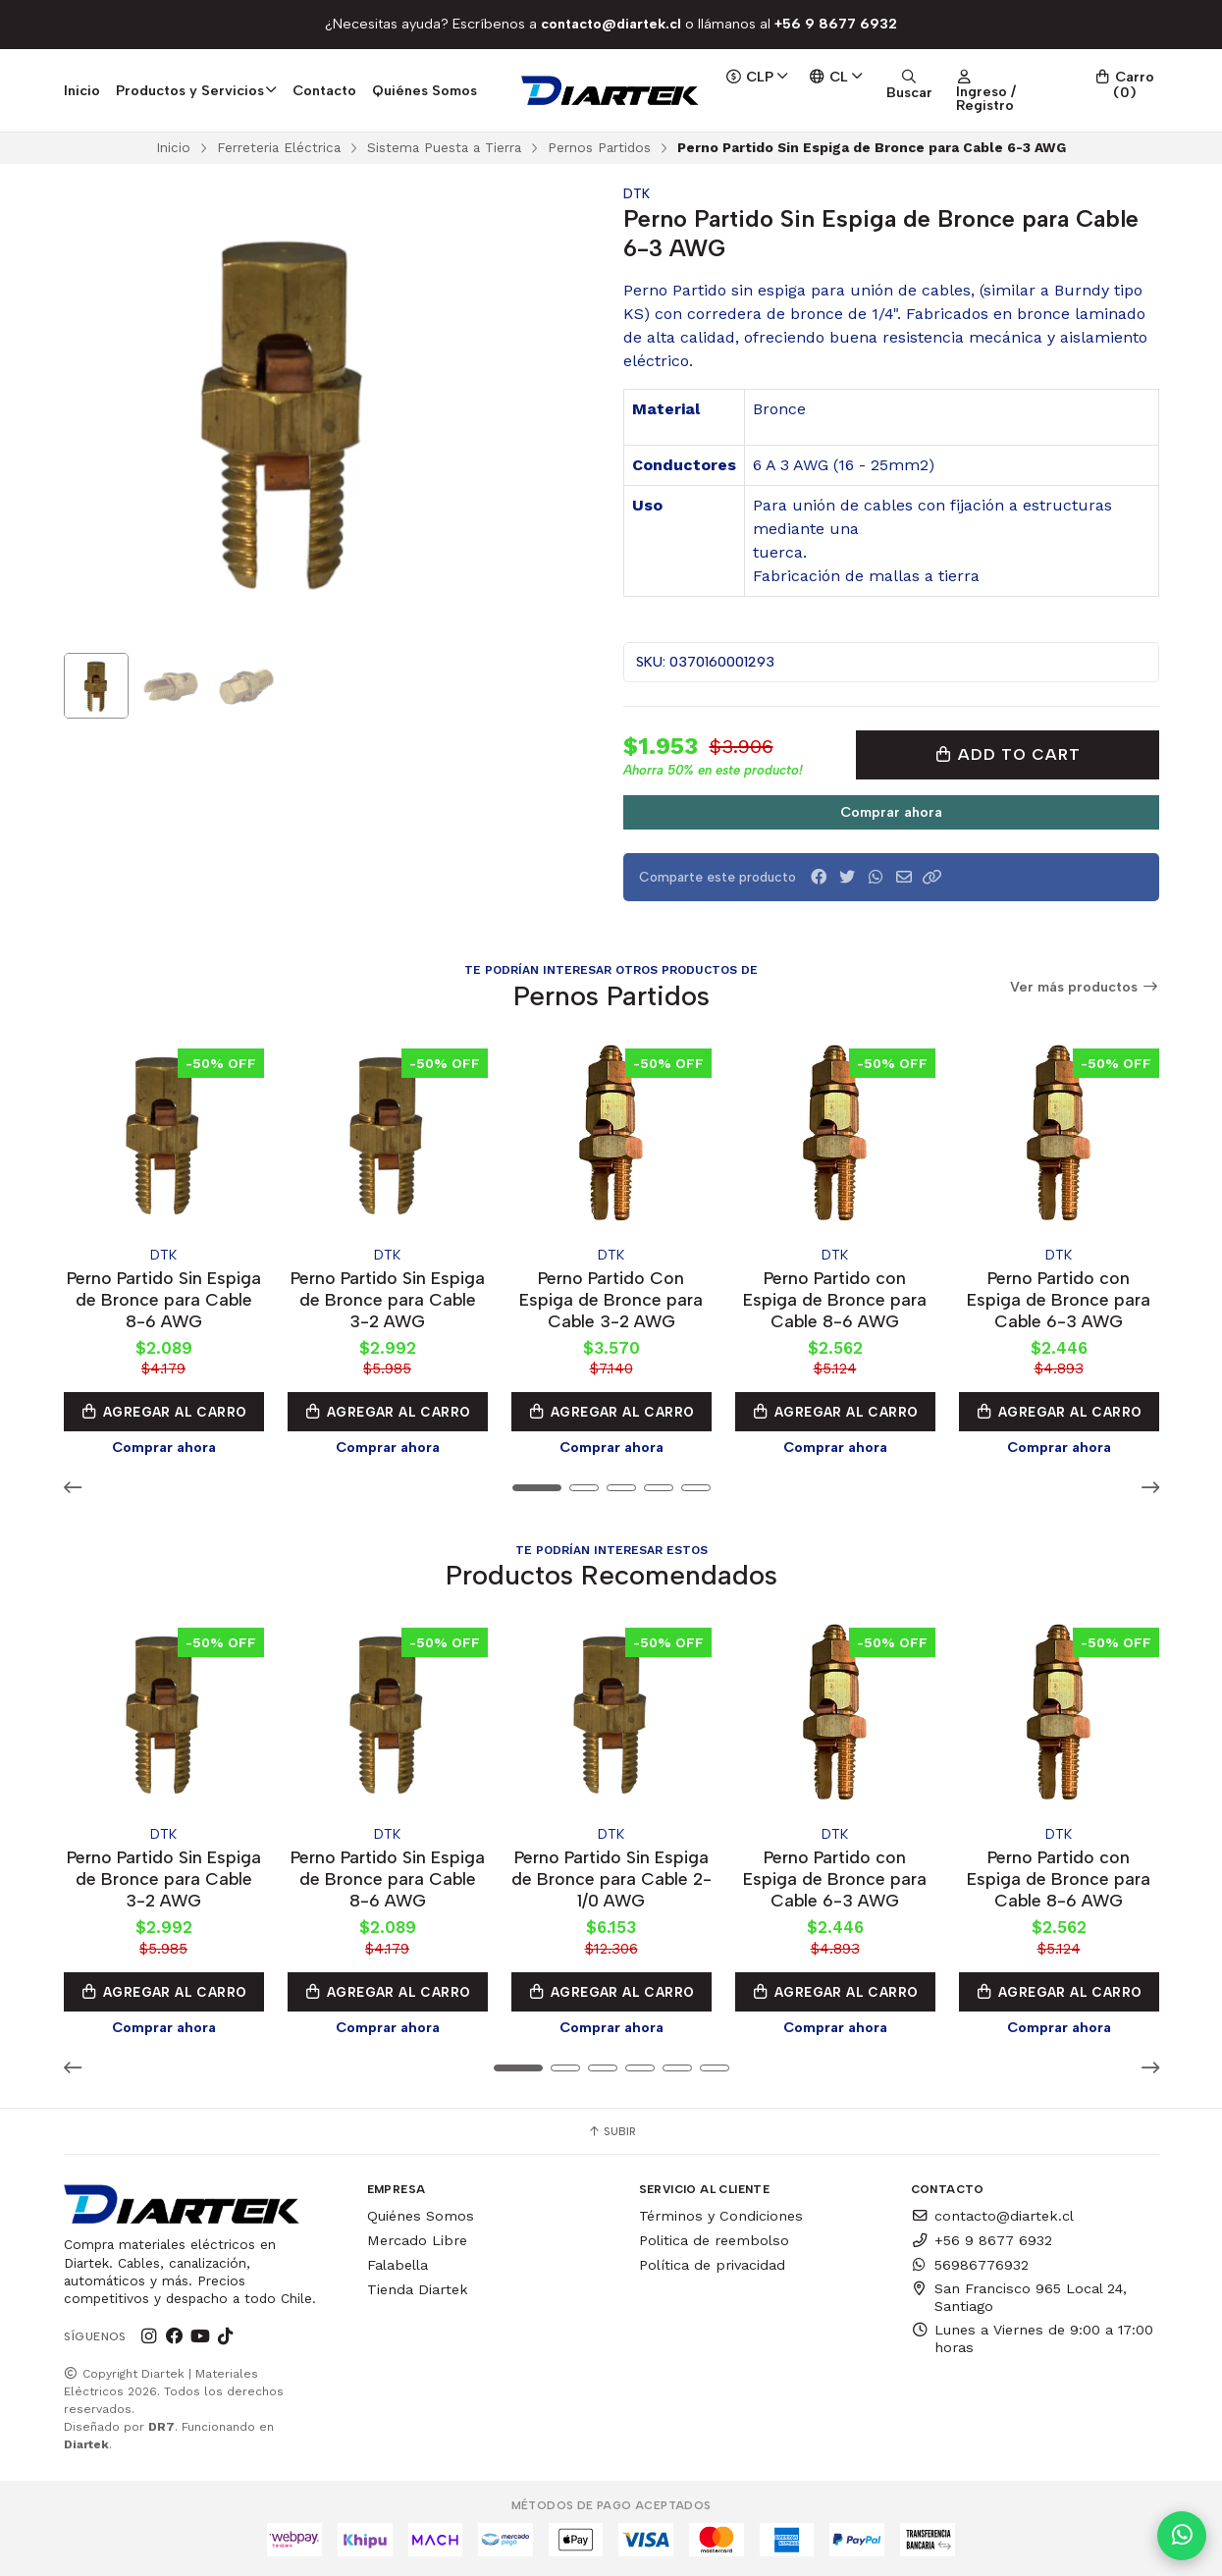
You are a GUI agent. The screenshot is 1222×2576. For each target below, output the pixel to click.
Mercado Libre (417, 2240)
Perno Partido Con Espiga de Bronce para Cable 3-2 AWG (611, 1299)
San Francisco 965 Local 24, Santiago (1019, 2297)
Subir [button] (611, 2131)
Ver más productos (1084, 987)
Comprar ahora (891, 812)
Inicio (82, 90)
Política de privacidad (712, 2265)
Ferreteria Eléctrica (279, 147)
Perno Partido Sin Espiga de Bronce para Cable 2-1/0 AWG (611, 1878)
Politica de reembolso (714, 2240)
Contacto (324, 90)
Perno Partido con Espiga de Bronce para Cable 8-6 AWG (835, 1299)
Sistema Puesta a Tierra (444, 147)
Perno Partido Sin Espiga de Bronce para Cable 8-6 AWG (164, 1299)
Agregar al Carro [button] (163, 1412)
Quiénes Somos (424, 90)
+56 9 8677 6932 (981, 2240)
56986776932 (970, 2265)
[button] (932, 877)
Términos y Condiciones (721, 2216)
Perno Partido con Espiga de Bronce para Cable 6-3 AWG (1058, 1299)
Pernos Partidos (599, 147)
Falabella (397, 2265)
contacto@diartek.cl (992, 2216)
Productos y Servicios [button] (197, 90)
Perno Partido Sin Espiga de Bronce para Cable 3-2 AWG (388, 1299)
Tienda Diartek (417, 2289)
